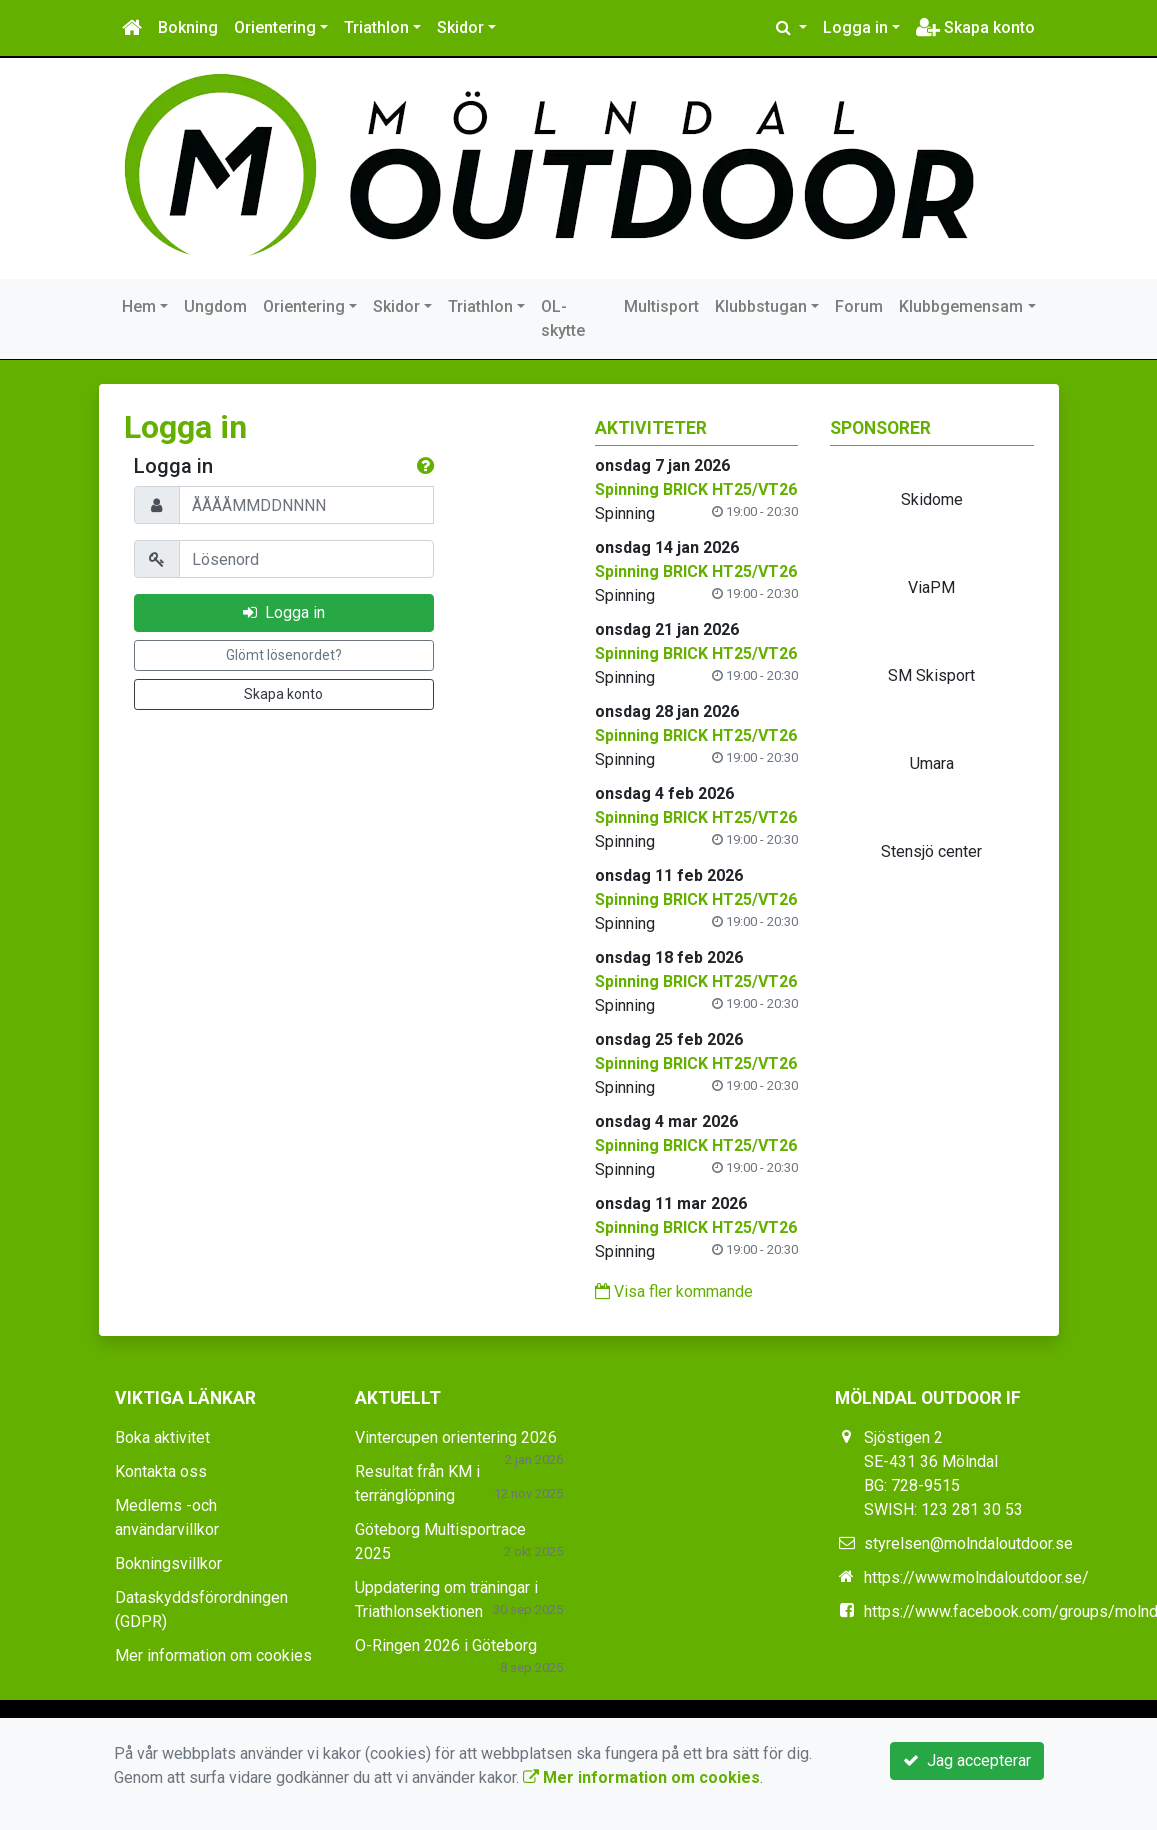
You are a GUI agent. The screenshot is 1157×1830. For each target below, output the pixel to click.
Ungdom (215, 306)
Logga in (855, 27)
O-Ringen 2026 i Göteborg (446, 1645)
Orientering (275, 27)
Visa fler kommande (674, 1291)
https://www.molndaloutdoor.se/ (976, 1577)
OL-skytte (563, 318)
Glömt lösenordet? (284, 655)
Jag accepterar (967, 1760)
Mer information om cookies (213, 1655)
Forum (859, 306)
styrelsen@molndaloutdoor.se (968, 1543)
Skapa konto (975, 27)
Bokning (188, 27)
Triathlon (376, 27)
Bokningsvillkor (168, 1563)
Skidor (460, 27)
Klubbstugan (761, 306)
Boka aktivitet (162, 1437)
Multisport (661, 306)
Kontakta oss (161, 1471)
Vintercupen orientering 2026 (456, 1437)
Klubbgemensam (961, 306)
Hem (139, 306)
